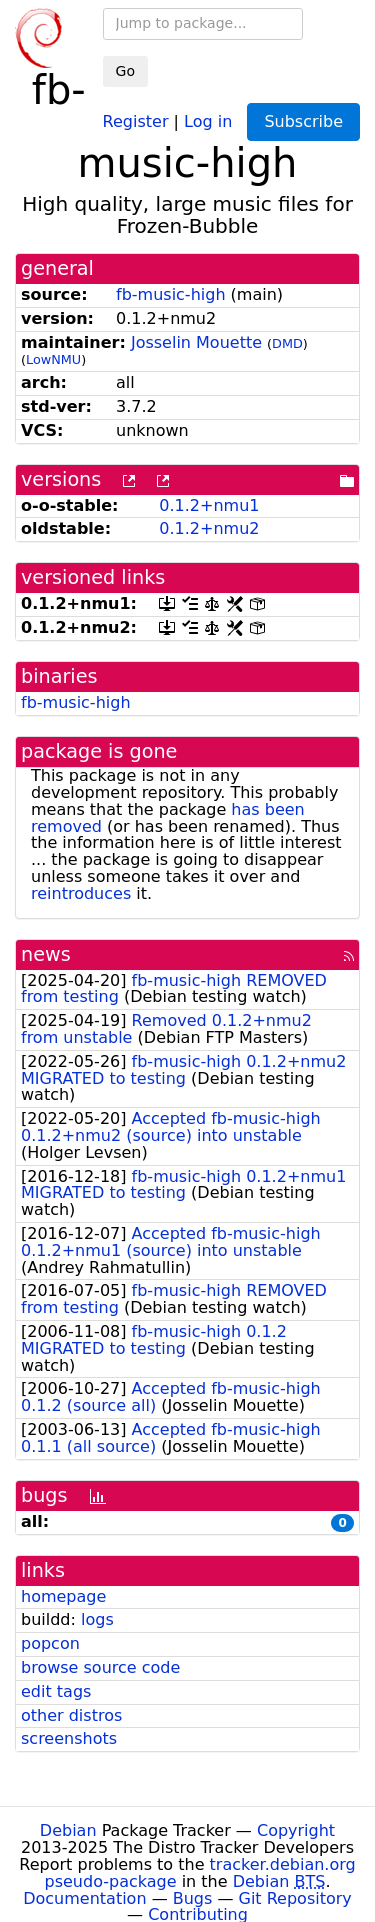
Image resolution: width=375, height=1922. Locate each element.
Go (125, 71)
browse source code (100, 1667)
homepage (63, 1596)
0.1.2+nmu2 (209, 528)
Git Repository (295, 1898)
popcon (50, 1643)
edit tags (56, 1691)
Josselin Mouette (196, 342)
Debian (68, 1830)
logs (97, 1619)
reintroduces (81, 893)
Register (136, 120)
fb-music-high (171, 294)
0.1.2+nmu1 (209, 505)
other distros (71, 1715)
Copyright (296, 1830)
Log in (208, 120)
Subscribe (303, 121)
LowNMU (53, 359)
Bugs (193, 1898)
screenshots (69, 1738)
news (46, 954)
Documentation (84, 1898)
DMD (287, 343)
